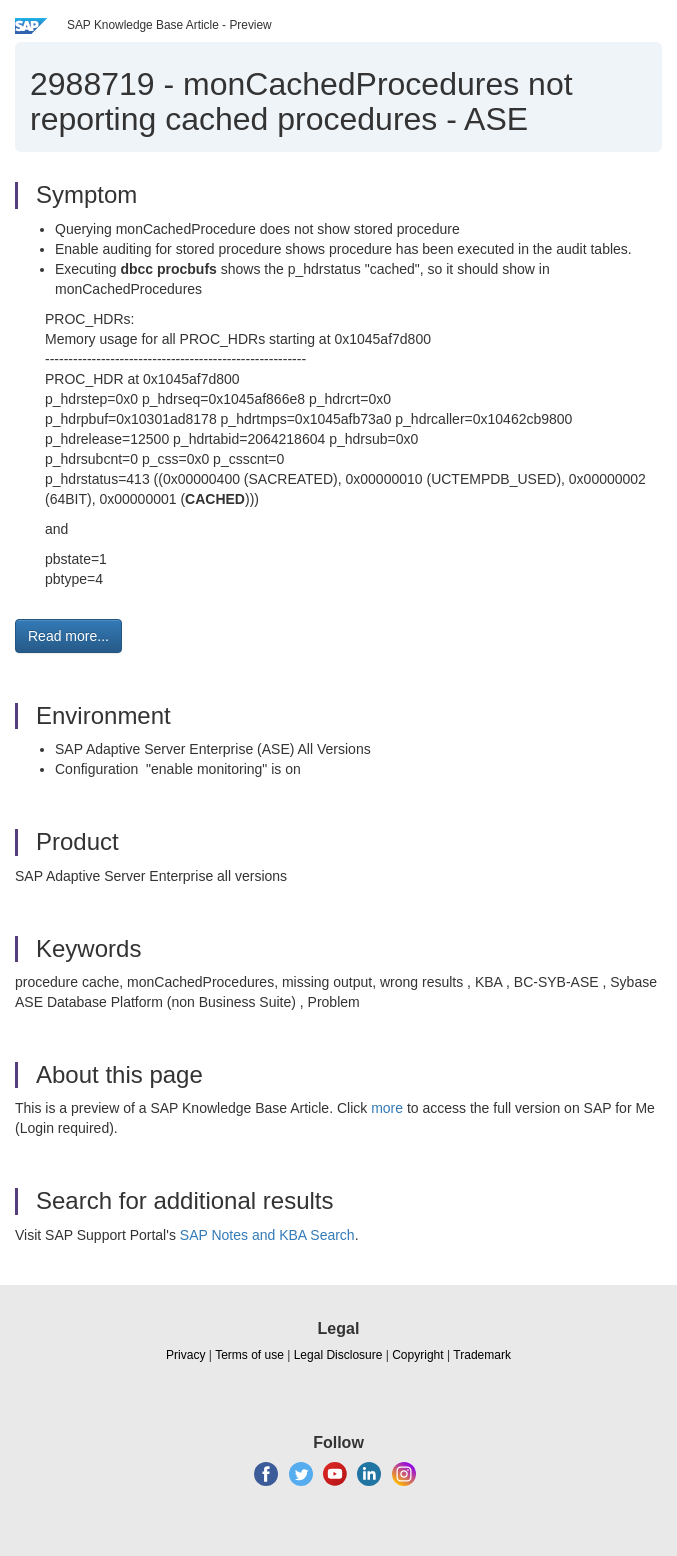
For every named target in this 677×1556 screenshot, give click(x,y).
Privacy (185, 1355)
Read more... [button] (68, 636)
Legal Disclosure (338, 1355)
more (387, 1108)
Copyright (417, 1355)
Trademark (482, 1355)
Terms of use (249, 1355)
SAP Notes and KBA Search (267, 1235)
